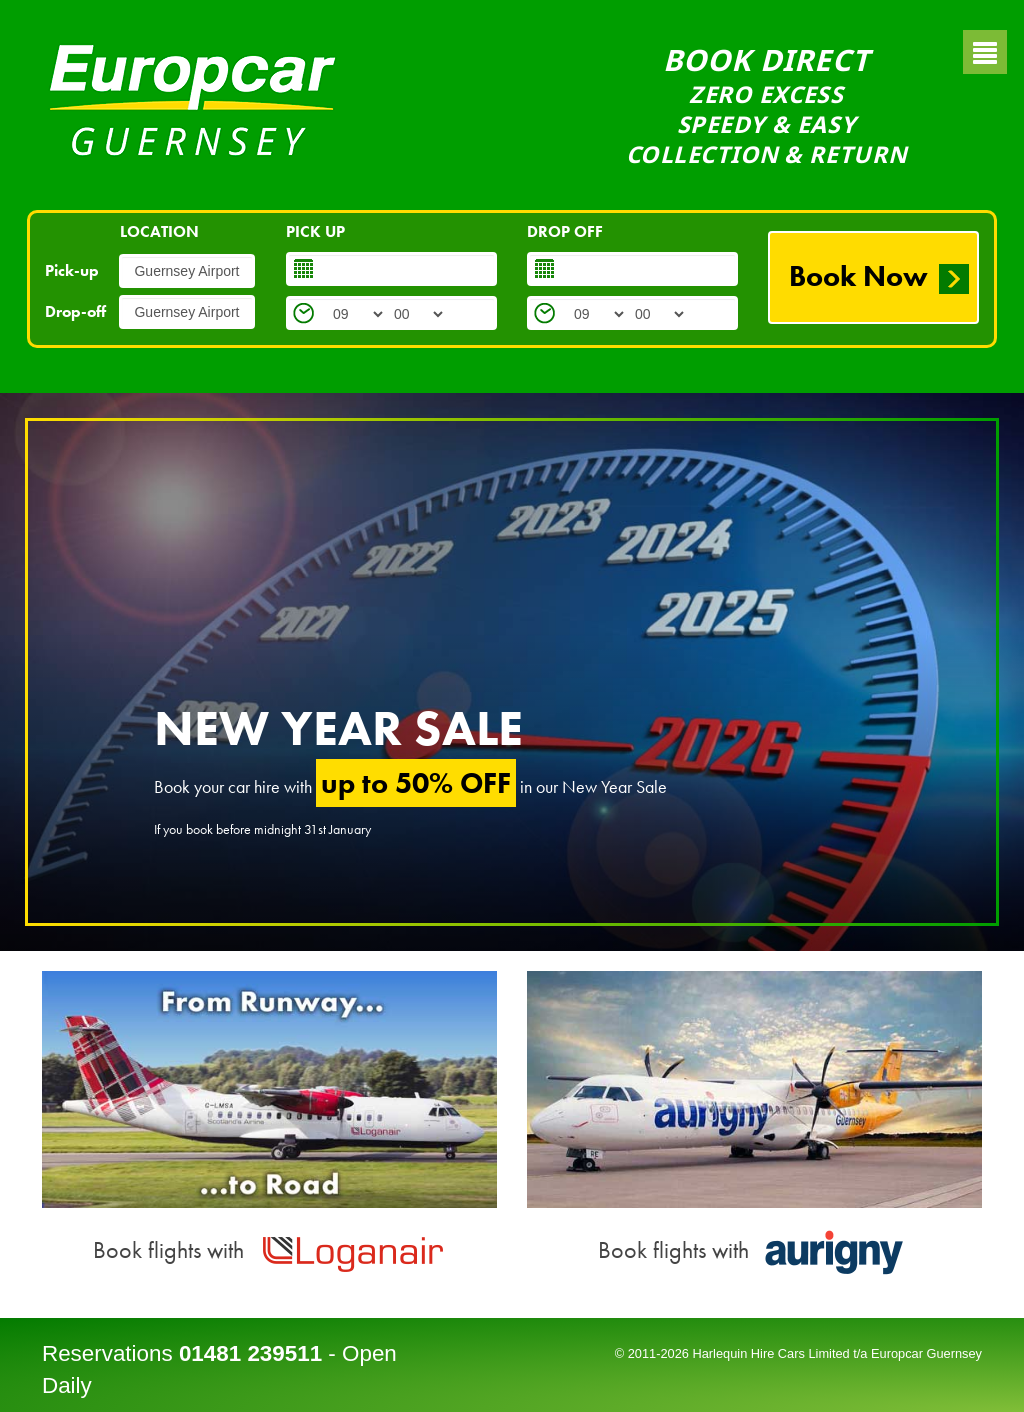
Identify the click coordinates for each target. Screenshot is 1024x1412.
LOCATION (159, 231)
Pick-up (72, 270)
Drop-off (75, 311)
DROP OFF (565, 231)
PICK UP (315, 231)
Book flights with (269, 1249)
